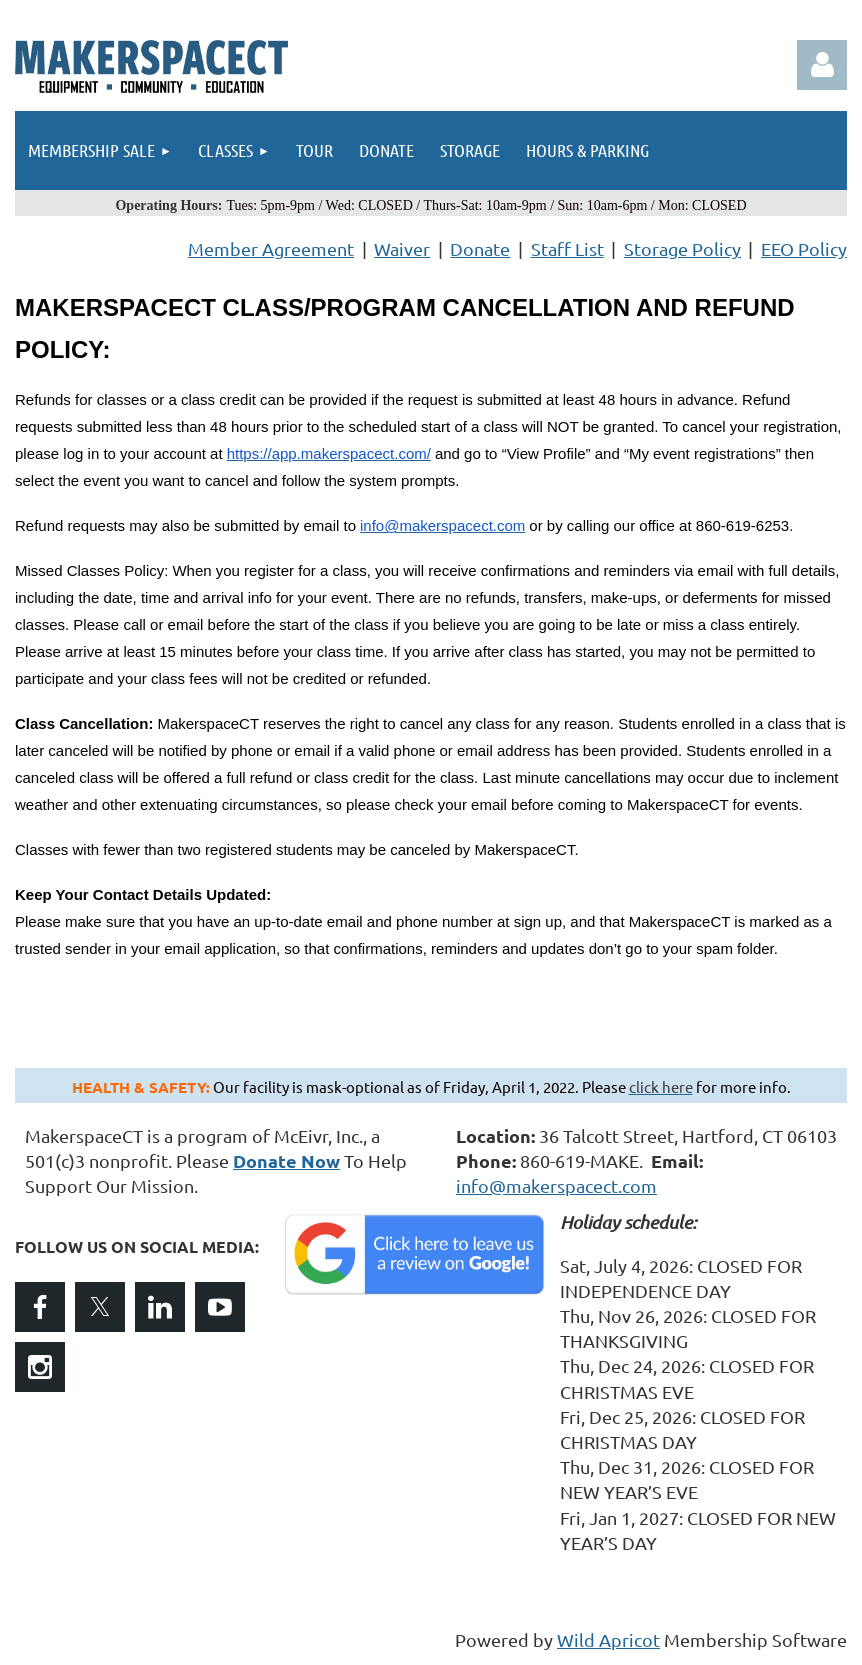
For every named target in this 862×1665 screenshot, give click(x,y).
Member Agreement (271, 248)
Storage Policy (682, 248)
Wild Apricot (608, 1639)
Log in (822, 65)
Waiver (402, 248)
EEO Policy (804, 248)
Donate (480, 248)
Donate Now (286, 1160)
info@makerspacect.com (556, 1185)
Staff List (567, 248)
